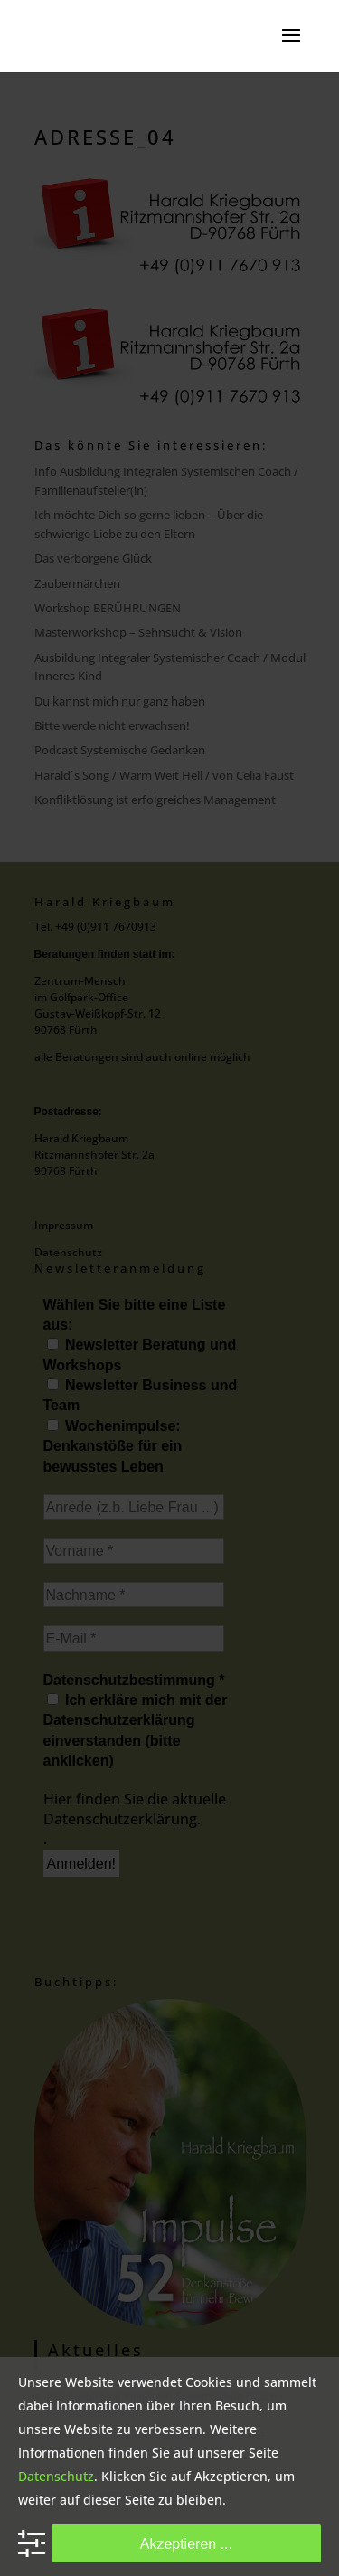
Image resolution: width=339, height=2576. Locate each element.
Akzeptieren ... (186, 2543)
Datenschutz (56, 2476)
